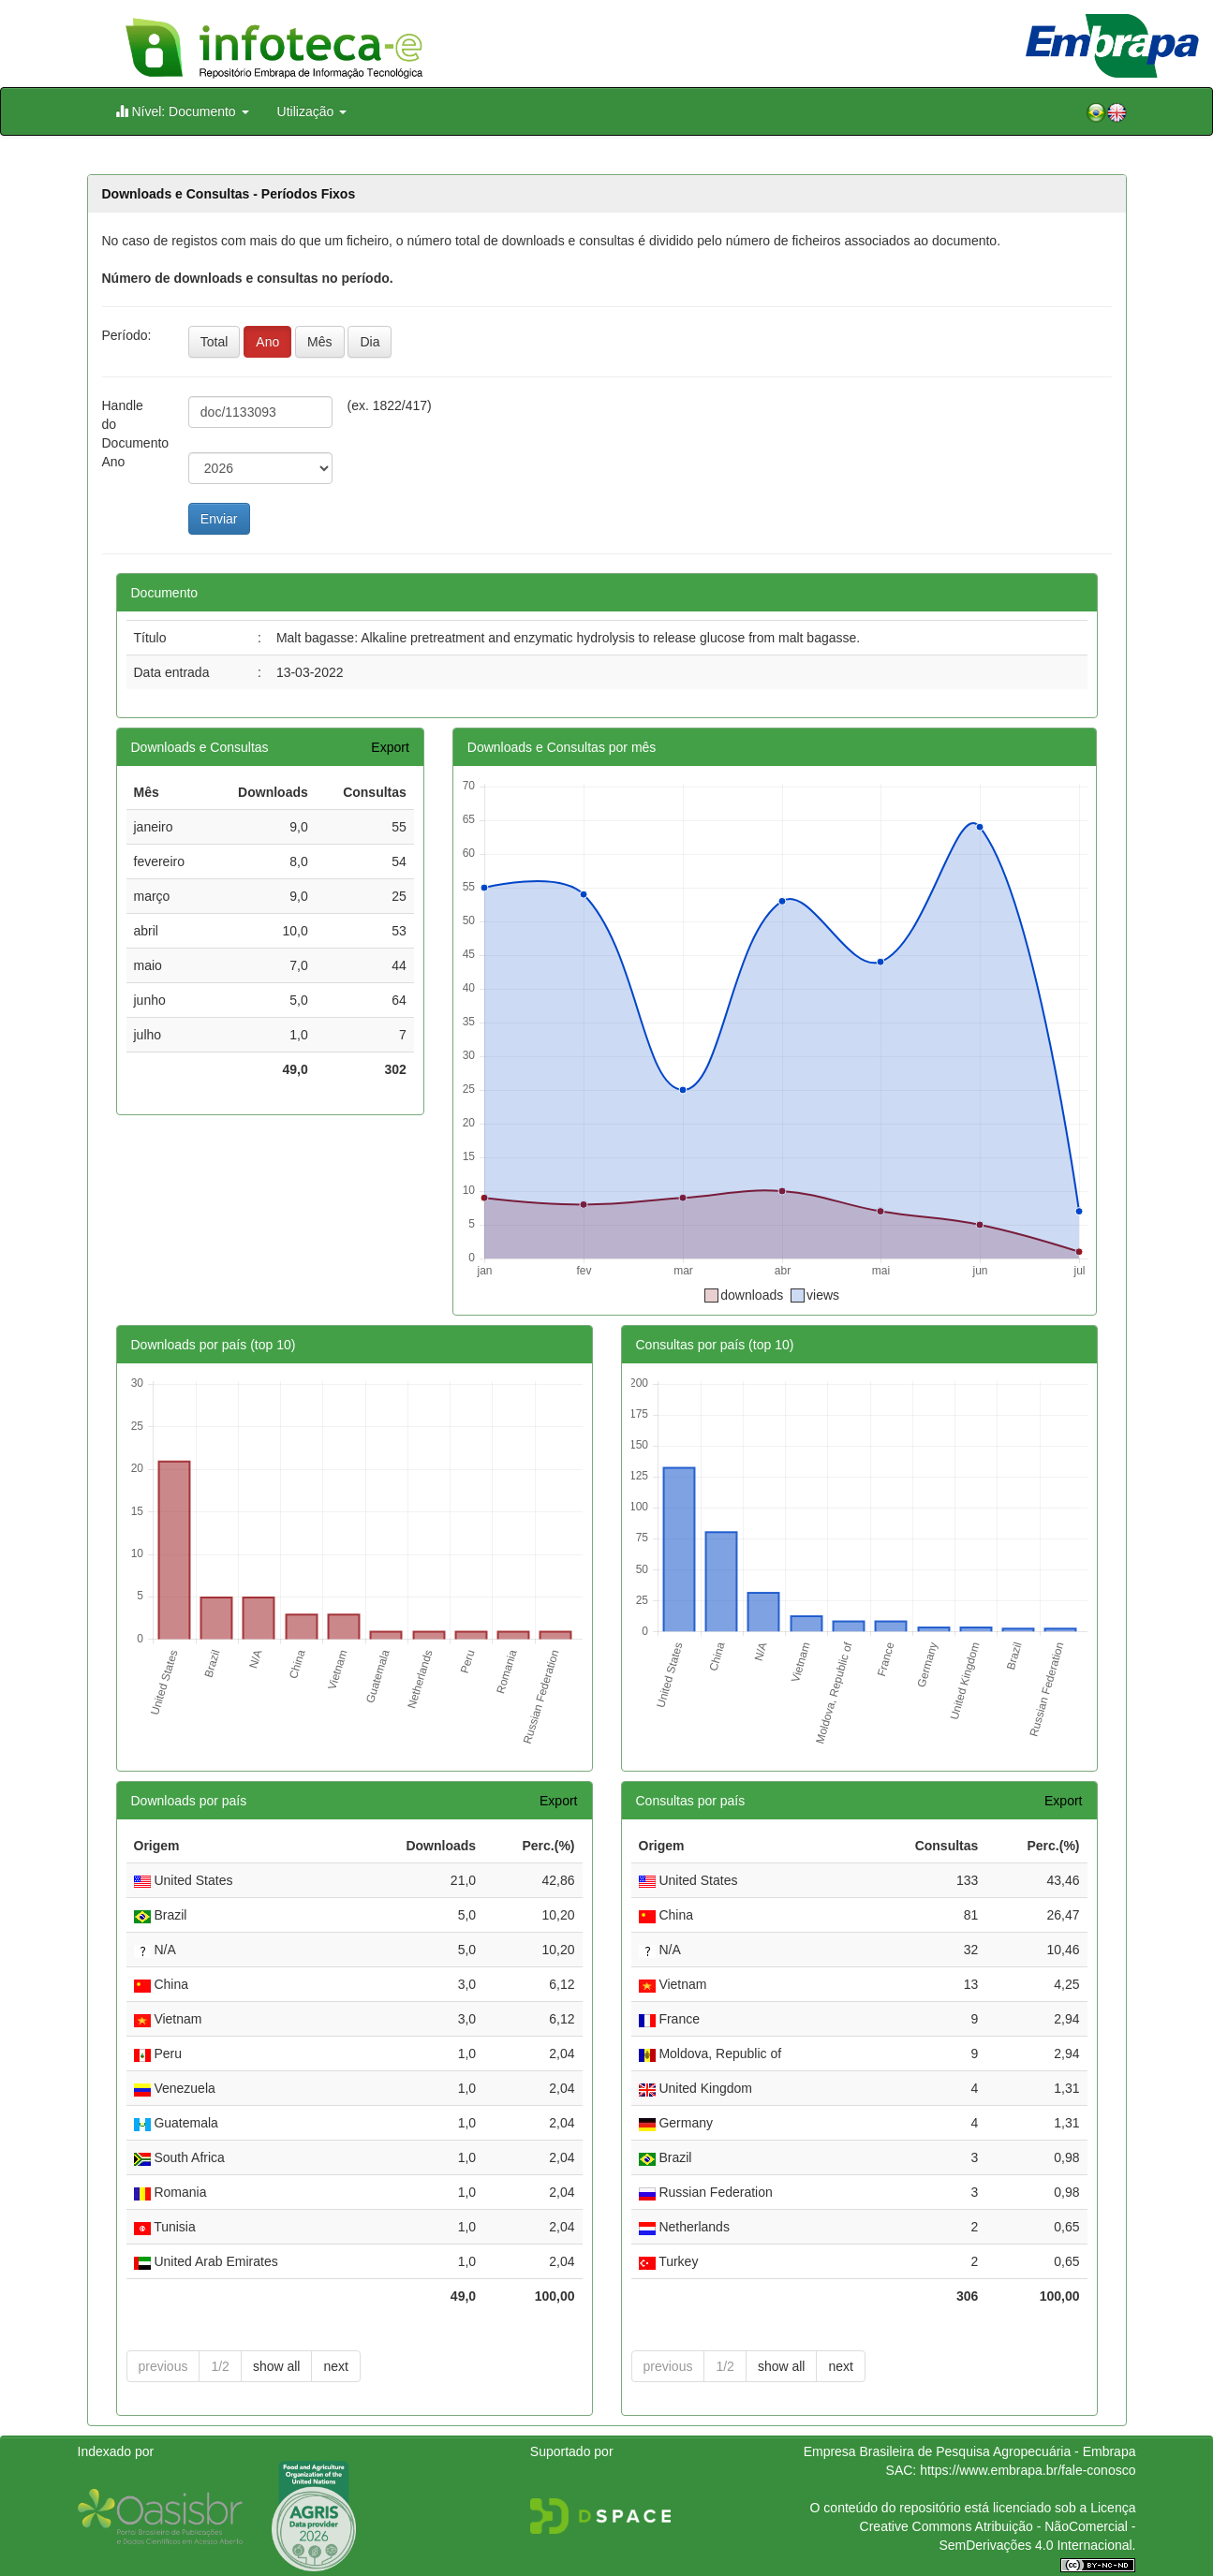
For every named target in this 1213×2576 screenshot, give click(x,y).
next (335, 2366)
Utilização (312, 111)
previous (163, 2366)
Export (389, 747)
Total (214, 341)
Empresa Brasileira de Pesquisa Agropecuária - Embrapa (970, 2451)
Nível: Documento (182, 111)
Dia (369, 341)
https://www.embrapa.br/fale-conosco (1027, 2470)
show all (277, 2366)
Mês (319, 341)
